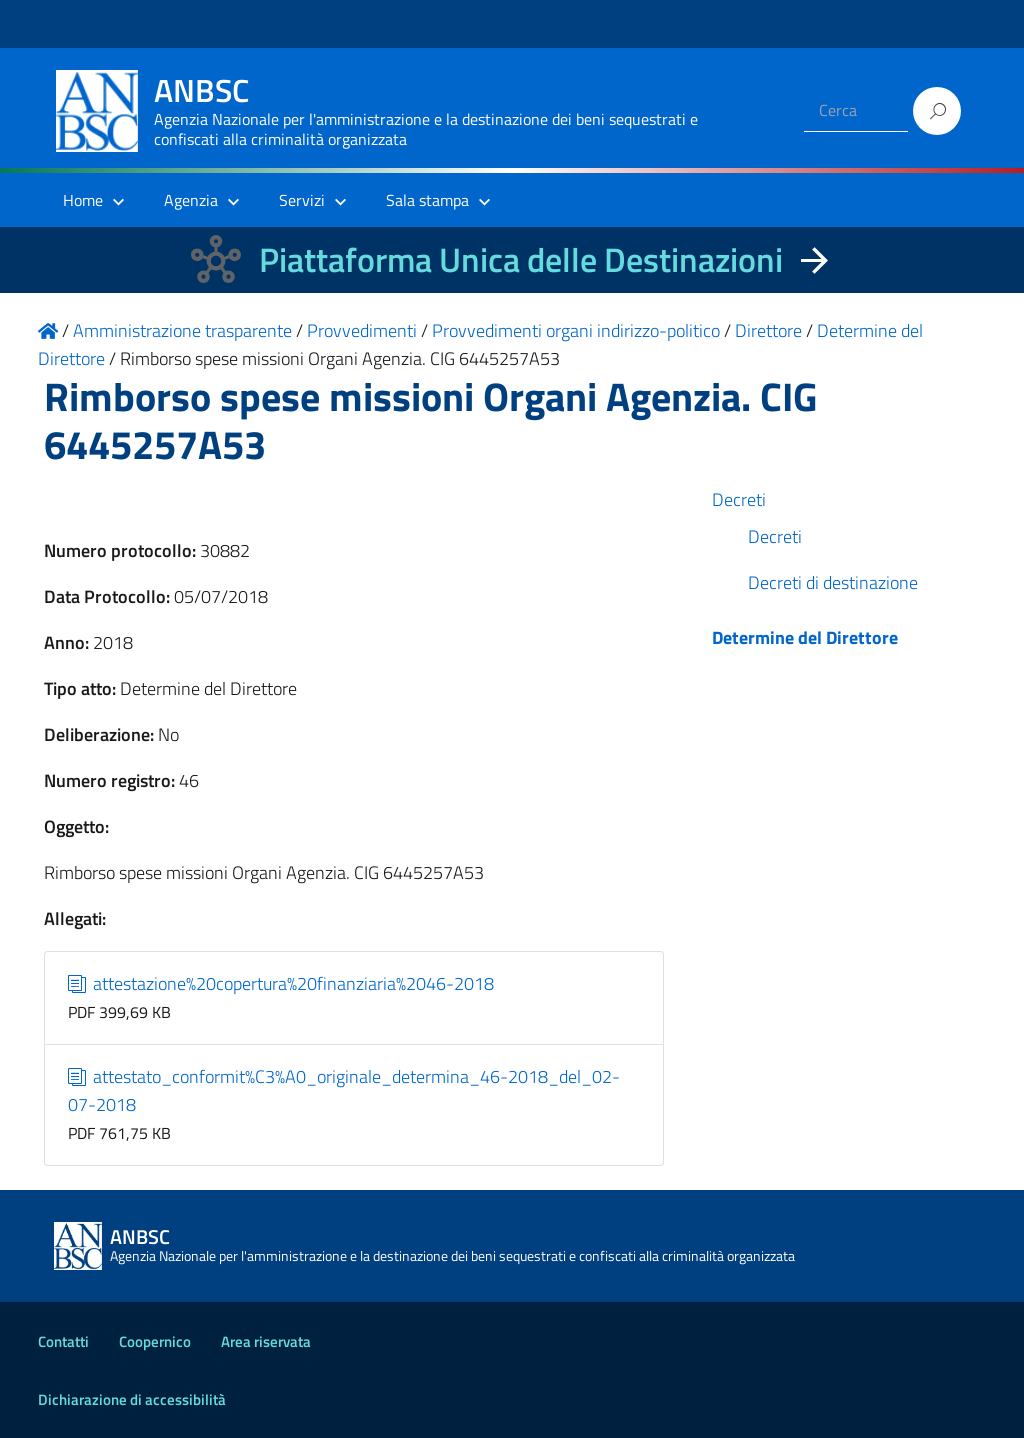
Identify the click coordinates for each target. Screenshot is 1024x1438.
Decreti (739, 499)
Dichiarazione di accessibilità (132, 1399)
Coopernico (155, 1341)
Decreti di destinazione (833, 582)
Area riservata (266, 1341)
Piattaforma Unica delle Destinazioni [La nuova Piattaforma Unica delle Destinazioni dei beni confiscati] (521, 259)
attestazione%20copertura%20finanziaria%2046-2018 (281, 983)
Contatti (63, 1341)
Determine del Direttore (805, 637)
